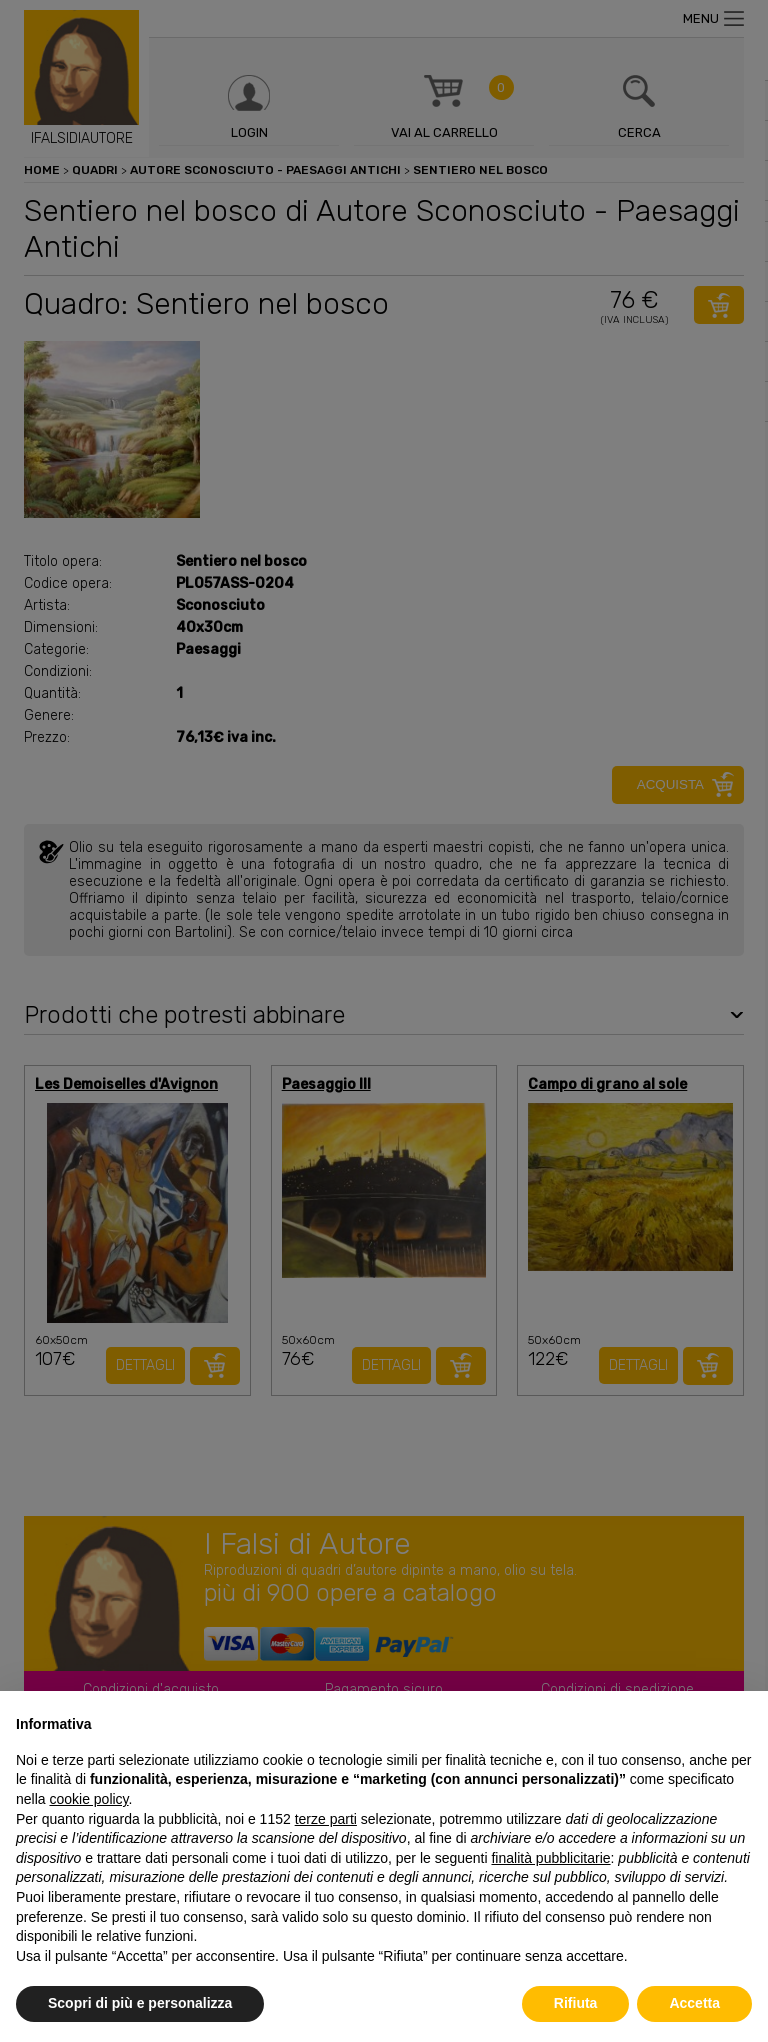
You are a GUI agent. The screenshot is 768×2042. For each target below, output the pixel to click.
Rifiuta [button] (576, 2003)
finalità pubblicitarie (550, 1858)
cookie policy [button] (88, 1799)
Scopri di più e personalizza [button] (140, 2003)
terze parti (326, 1819)
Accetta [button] (694, 2003)
